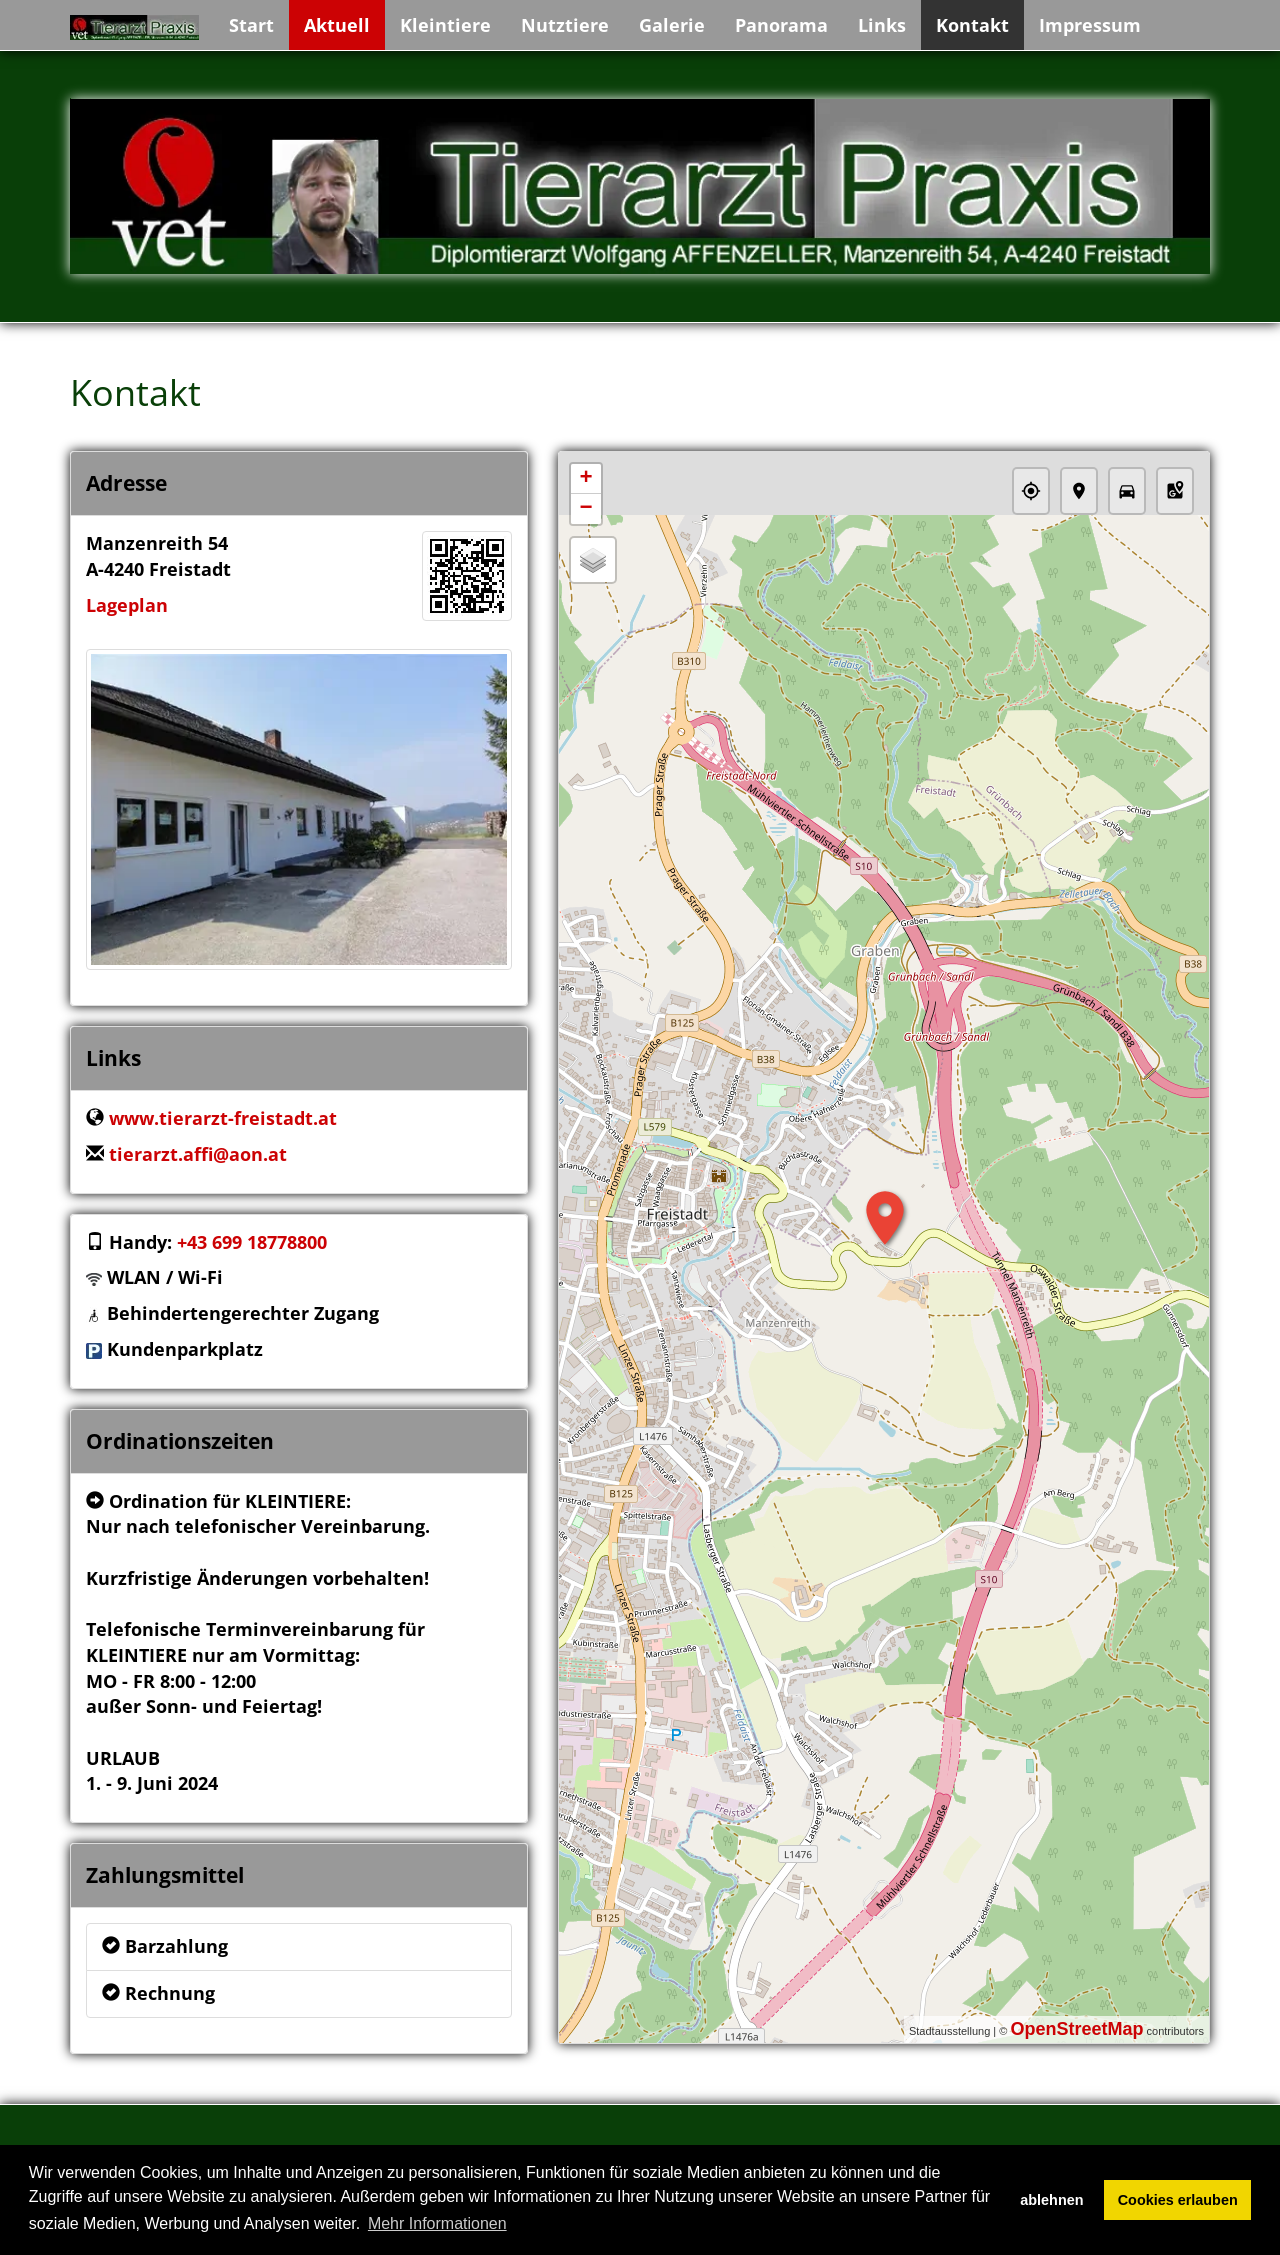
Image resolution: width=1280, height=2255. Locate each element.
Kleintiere (445, 25)
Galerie (672, 25)
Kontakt (972, 25)
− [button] (585, 509)
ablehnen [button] (1051, 2200)
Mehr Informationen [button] (437, 2223)
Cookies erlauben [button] (1178, 2200)
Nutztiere (565, 25)
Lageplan (127, 605)
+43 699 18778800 (252, 1242)
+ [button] (585, 479)
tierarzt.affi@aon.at (198, 1154)
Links (882, 25)
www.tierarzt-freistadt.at (223, 1118)
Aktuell (337, 25)
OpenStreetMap (1076, 2029)
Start (251, 25)
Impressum (1090, 25)
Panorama (781, 25)
